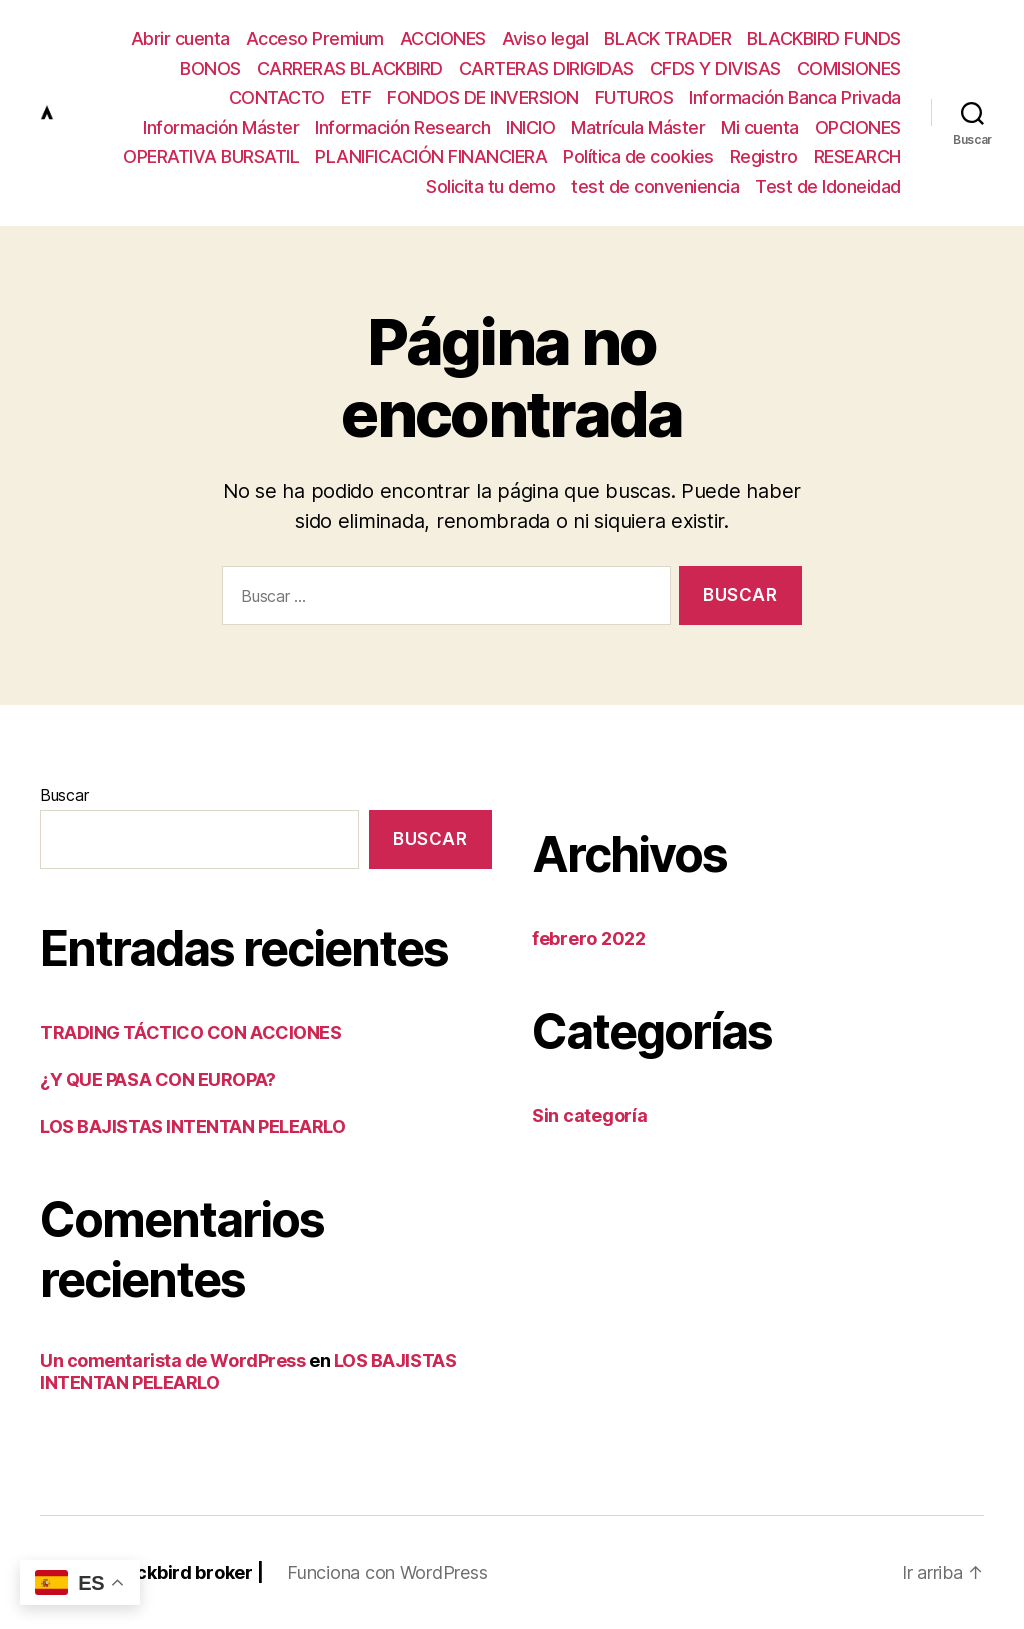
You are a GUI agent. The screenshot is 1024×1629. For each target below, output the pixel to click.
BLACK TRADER (667, 38)
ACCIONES (443, 38)
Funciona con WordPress (387, 1572)
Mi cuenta (760, 127)
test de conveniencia (655, 186)
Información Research (402, 127)
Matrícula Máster (638, 127)
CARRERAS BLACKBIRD (350, 68)
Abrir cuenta (180, 38)
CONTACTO (277, 97)
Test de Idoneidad (828, 186)
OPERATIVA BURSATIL (211, 156)
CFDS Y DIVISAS (715, 68)
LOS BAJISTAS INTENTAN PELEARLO (193, 1126)
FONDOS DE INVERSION (483, 97)
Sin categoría (590, 1115)
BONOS (210, 68)
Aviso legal (545, 38)
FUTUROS (634, 97)
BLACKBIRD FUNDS (824, 38)
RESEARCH (857, 156)
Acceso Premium (315, 38)
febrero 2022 (589, 938)
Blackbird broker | (186, 1572)
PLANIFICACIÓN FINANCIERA (431, 156)
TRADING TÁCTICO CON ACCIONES (190, 1032)
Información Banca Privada (795, 97)
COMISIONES (849, 68)
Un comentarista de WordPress (172, 1360)
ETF (356, 97)
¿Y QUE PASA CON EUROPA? (158, 1079)
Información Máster (221, 127)
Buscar (64, 795)
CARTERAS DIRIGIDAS (546, 68)
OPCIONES (858, 127)
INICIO (530, 127)
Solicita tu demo (490, 186)
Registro (764, 156)
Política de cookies (638, 156)
